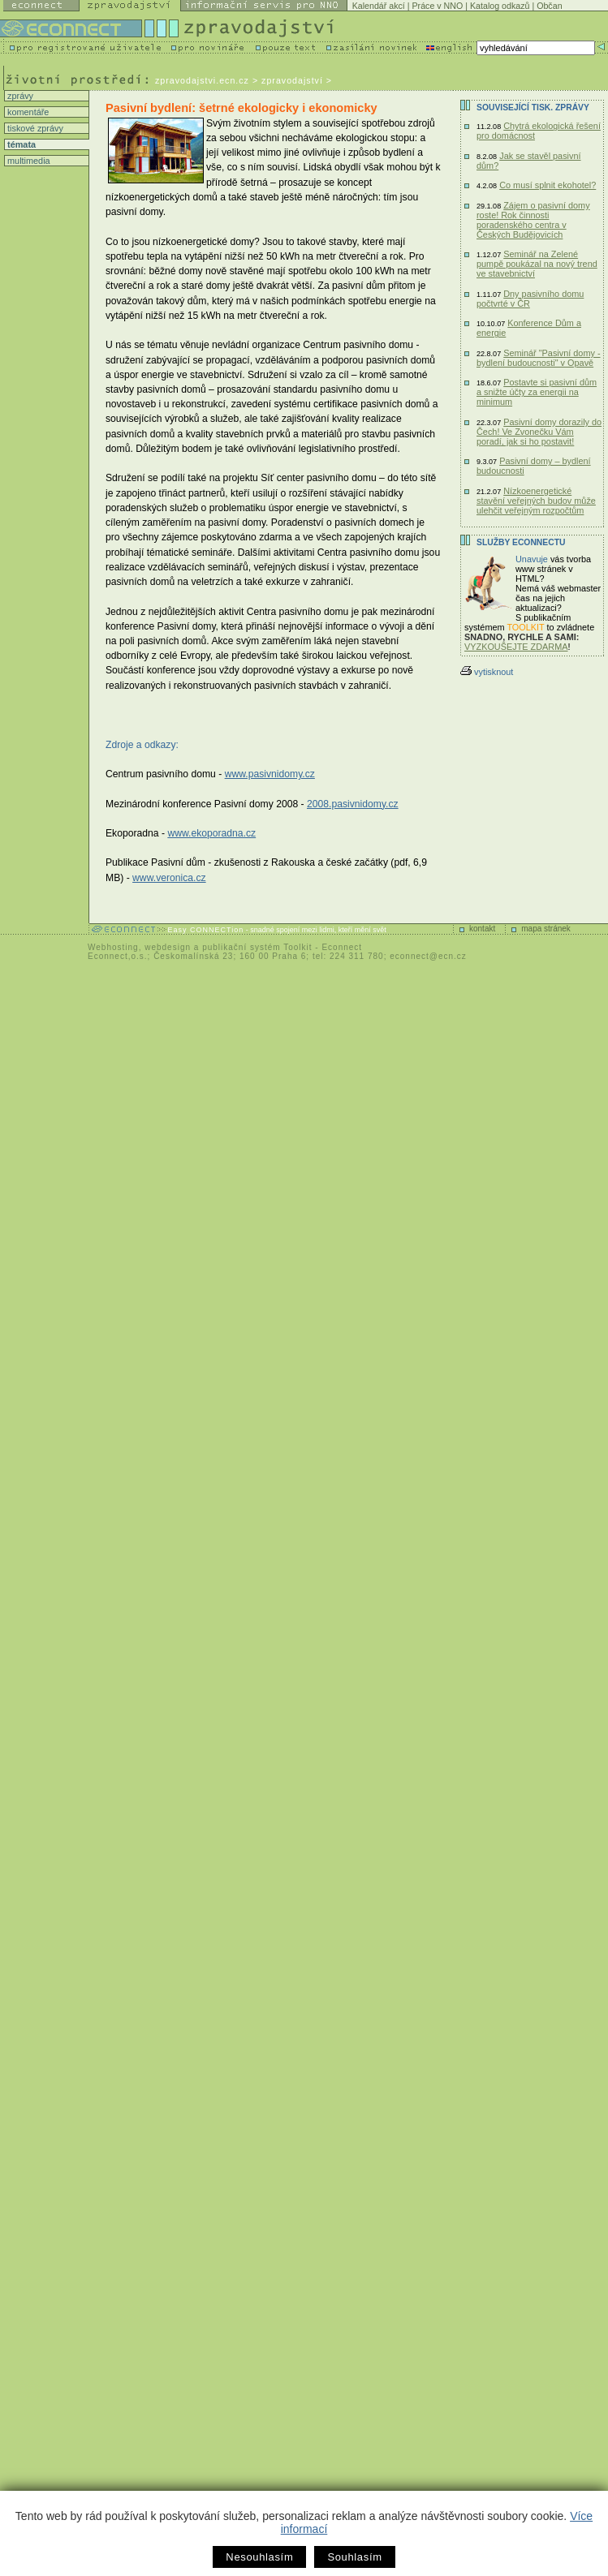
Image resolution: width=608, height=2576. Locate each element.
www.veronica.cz (169, 878)
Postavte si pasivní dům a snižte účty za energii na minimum (536, 391)
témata (20, 144)
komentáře (27, 112)
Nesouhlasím (259, 2557)
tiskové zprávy (34, 128)
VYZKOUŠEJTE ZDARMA (516, 647)
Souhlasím (354, 2557)
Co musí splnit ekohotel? (547, 185)
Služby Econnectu (520, 542)
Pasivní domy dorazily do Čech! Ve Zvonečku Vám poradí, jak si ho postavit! (539, 431)
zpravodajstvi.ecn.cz (202, 80)
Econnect (341, 947)
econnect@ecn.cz (428, 956)
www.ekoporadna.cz (211, 833)
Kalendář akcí (378, 6)
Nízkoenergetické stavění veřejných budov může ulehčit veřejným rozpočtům (536, 500)
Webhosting (113, 947)
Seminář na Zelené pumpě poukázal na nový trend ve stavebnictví (536, 263)
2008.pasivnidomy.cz (353, 804)
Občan (549, 6)
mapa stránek (546, 928)
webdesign (167, 947)
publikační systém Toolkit (257, 947)
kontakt (482, 928)
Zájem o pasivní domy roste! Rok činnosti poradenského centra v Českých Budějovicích (533, 219)
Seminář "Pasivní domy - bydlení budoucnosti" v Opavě (538, 358)
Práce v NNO (438, 6)
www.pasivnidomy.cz (270, 774)
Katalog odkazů (499, 6)
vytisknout (486, 672)
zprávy (19, 96)
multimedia (27, 161)
